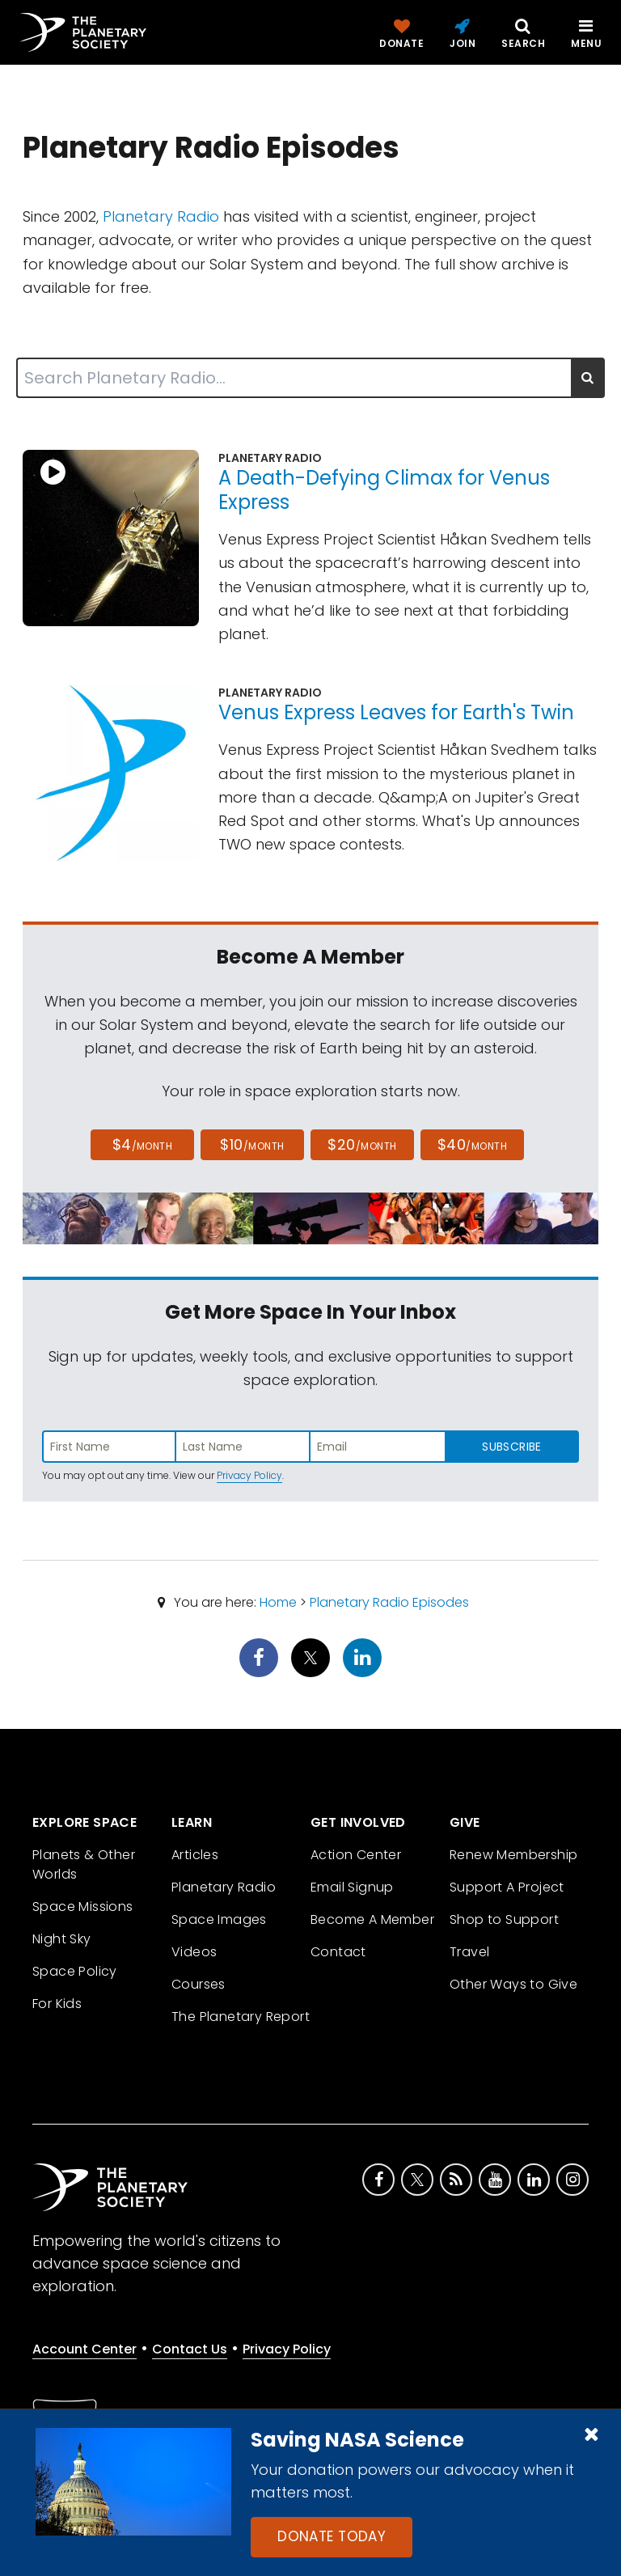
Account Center (84, 2349)
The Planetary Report (240, 2016)
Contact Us (189, 2349)
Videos (194, 1952)
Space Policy (74, 1971)
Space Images (219, 1919)
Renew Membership (513, 1854)
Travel (469, 1952)
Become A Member (372, 1919)
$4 (142, 1144)
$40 (472, 1144)
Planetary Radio (161, 216)
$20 (361, 1144)
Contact (338, 1952)
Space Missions (82, 1906)
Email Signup (352, 1887)
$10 (252, 1144)
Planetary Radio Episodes (389, 1602)
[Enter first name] (109, 1446)
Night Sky (61, 1939)
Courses (198, 1984)
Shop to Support (504, 1919)
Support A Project (507, 1887)
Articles (194, 1854)
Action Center (355, 1854)
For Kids (57, 2003)
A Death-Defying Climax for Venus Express (384, 489)
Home (278, 1602)
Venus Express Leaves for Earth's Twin (396, 712)
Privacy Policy (249, 1475)
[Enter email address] (377, 1446)
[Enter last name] (243, 1446)
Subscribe (511, 1446)
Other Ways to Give (513, 1984)
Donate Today (331, 2536)
